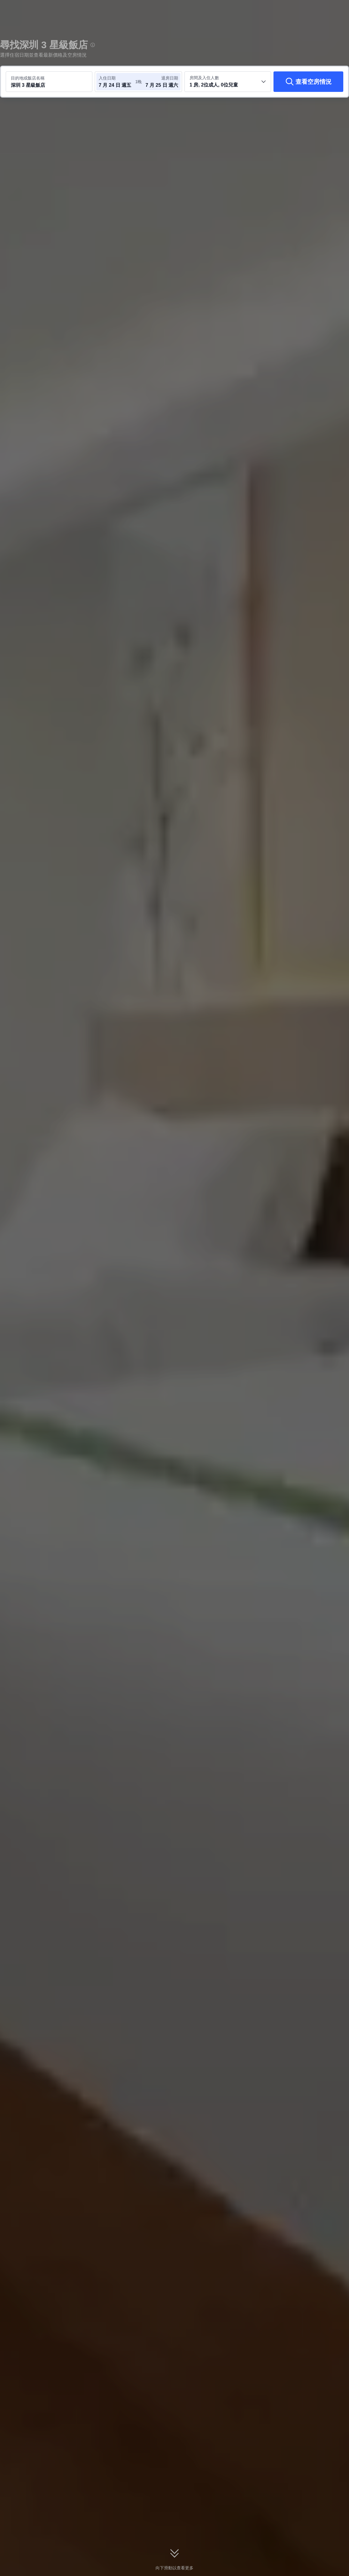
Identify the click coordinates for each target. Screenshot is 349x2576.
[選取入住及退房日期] (116, 82)
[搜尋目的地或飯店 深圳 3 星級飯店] (49, 81)
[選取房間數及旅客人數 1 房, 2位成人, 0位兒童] (228, 82)
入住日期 (107, 78)
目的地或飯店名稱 (28, 78)
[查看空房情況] (308, 81)
